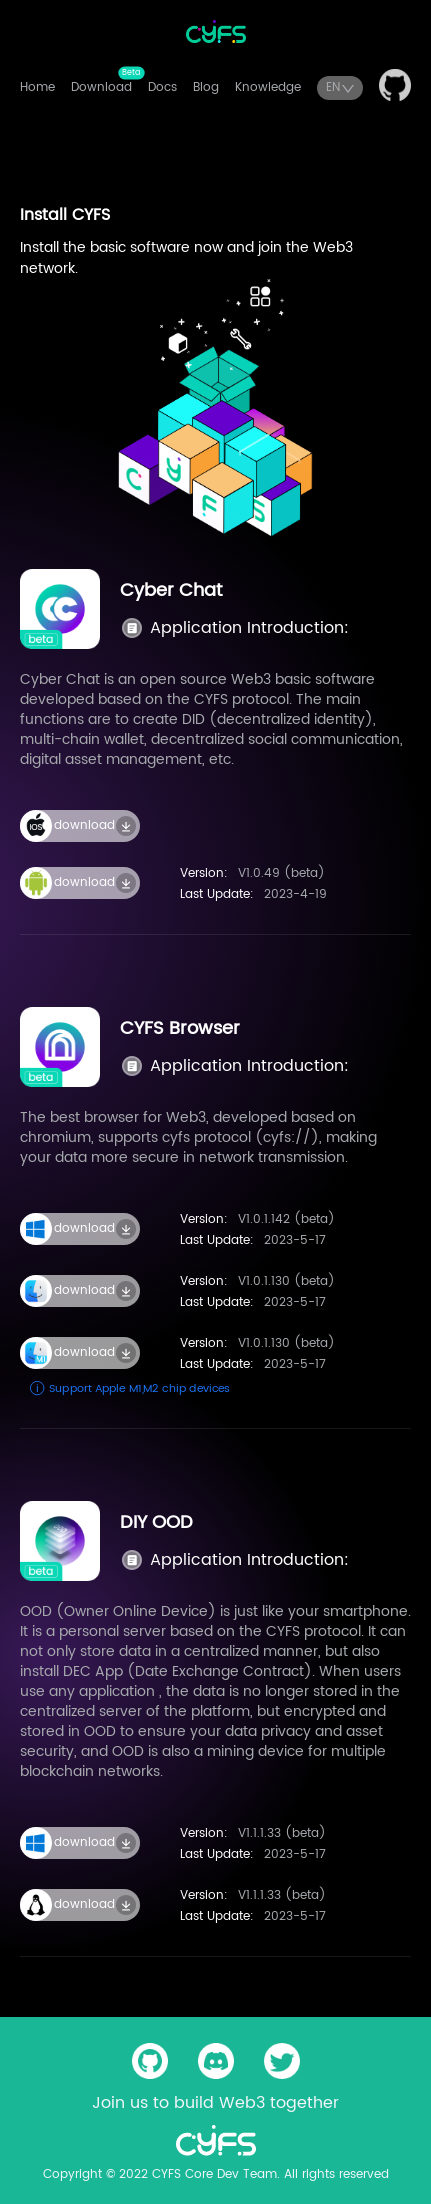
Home (37, 87)
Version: (204, 873)
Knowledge (268, 87)
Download (101, 87)
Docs (162, 87)
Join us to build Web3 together (215, 2103)
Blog (206, 87)
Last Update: (217, 894)
